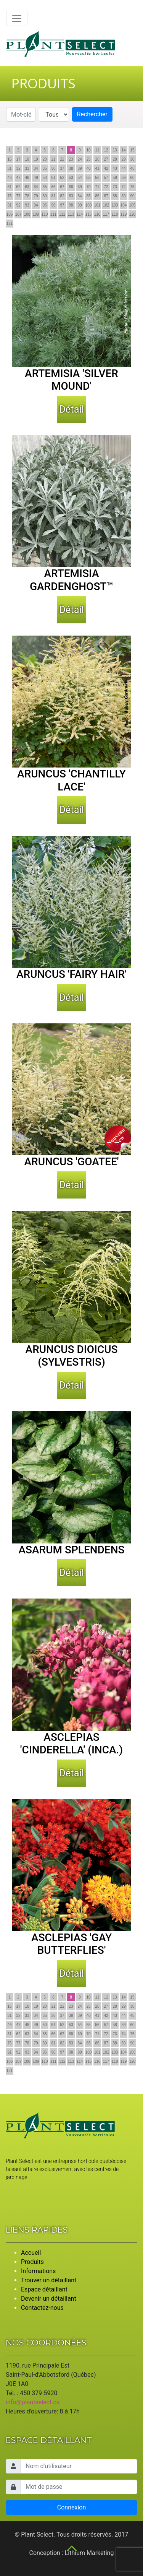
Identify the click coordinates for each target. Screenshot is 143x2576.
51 (53, 178)
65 (44, 187)
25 (88, 159)
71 (97, 187)
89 (123, 196)
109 (36, 214)
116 (97, 214)
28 (114, 159)
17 (18, 159)
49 (36, 178)
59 (123, 178)
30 (132, 159)
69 (79, 187)
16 (9, 159)
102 (106, 205)
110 (45, 214)
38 (71, 168)
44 (123, 168)
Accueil (31, 2252)
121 (9, 223)
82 (62, 196)
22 (62, 159)
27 (106, 159)
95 (44, 205)
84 (79, 196)
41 (97, 168)
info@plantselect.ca (32, 2402)
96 (53, 205)
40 (88, 168)
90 (132, 196)
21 (53, 159)
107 (18, 214)
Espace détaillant (44, 2289)
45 (132, 168)
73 (114, 187)
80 (44, 196)
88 (114, 196)
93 (27, 205)
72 (106, 187)
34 (36, 168)
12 (106, 150)
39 (79, 168)
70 (88, 187)
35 (44, 168)
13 (114, 150)
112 (62, 214)
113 (71, 214)
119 (124, 214)
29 (123, 159)
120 (132, 214)
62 (18, 187)
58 (114, 178)
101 (97, 205)
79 (36, 196)
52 (62, 178)
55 (88, 178)
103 (115, 205)
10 (88, 150)
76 (9, 196)
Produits (32, 2261)
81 (53, 196)
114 (80, 214)
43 (114, 168)
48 (27, 178)
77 (18, 196)
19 (36, 159)
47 (18, 178)
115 (88, 214)
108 (27, 214)
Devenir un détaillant (48, 2298)
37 (62, 168)
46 (9, 178)
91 (9, 205)
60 (132, 178)
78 (27, 196)
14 (123, 150)
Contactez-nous (42, 2307)
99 (79, 205)
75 (132, 187)
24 (79, 159)
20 (44, 159)
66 (53, 187)
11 (97, 150)
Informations (38, 2271)
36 (53, 168)
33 (27, 168)
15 (132, 150)
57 (106, 178)
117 (106, 214)
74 (123, 187)
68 (71, 187)
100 (88, 205)
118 (115, 214)
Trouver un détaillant (48, 2280)
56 (97, 178)
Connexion (71, 2507)
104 (124, 205)
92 (18, 205)
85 (88, 196)
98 (71, 205)
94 (36, 205)
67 (62, 187)
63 (27, 187)
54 (79, 178)
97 (62, 205)
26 (97, 159)
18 (27, 159)
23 (71, 159)
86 (97, 196)
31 (9, 168)
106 (9, 214)
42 (106, 168)
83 (71, 196)
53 (71, 178)
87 (106, 196)
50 (44, 178)
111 (53, 214)
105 (132, 205)
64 (36, 187)
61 (9, 187)
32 (18, 168)
